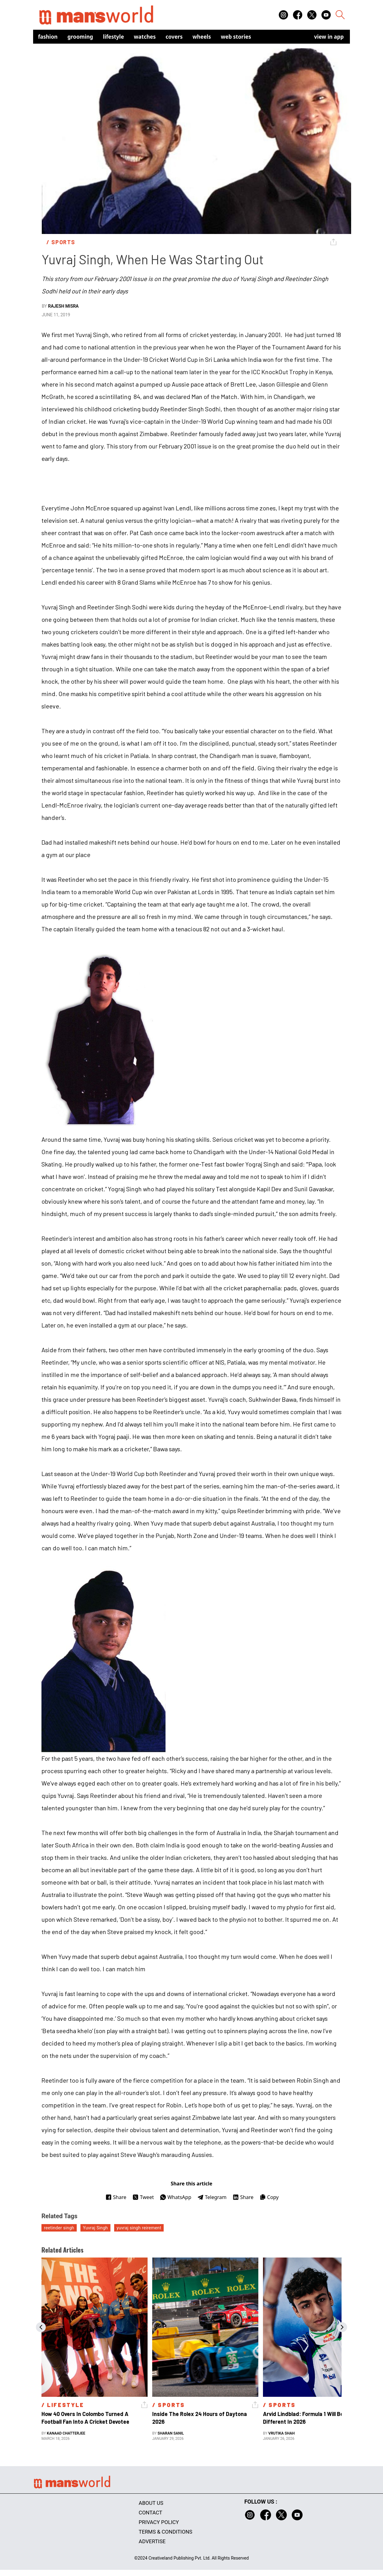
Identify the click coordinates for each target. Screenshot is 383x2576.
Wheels (201, 36)
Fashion (48, 36)
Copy (269, 2197)
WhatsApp (175, 2197)
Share (115, 2197)
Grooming (80, 36)
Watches (145, 36)
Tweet (143, 2197)
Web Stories (236, 36)
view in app (329, 36)
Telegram (211, 2197)
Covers (174, 36)
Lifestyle (113, 36)
